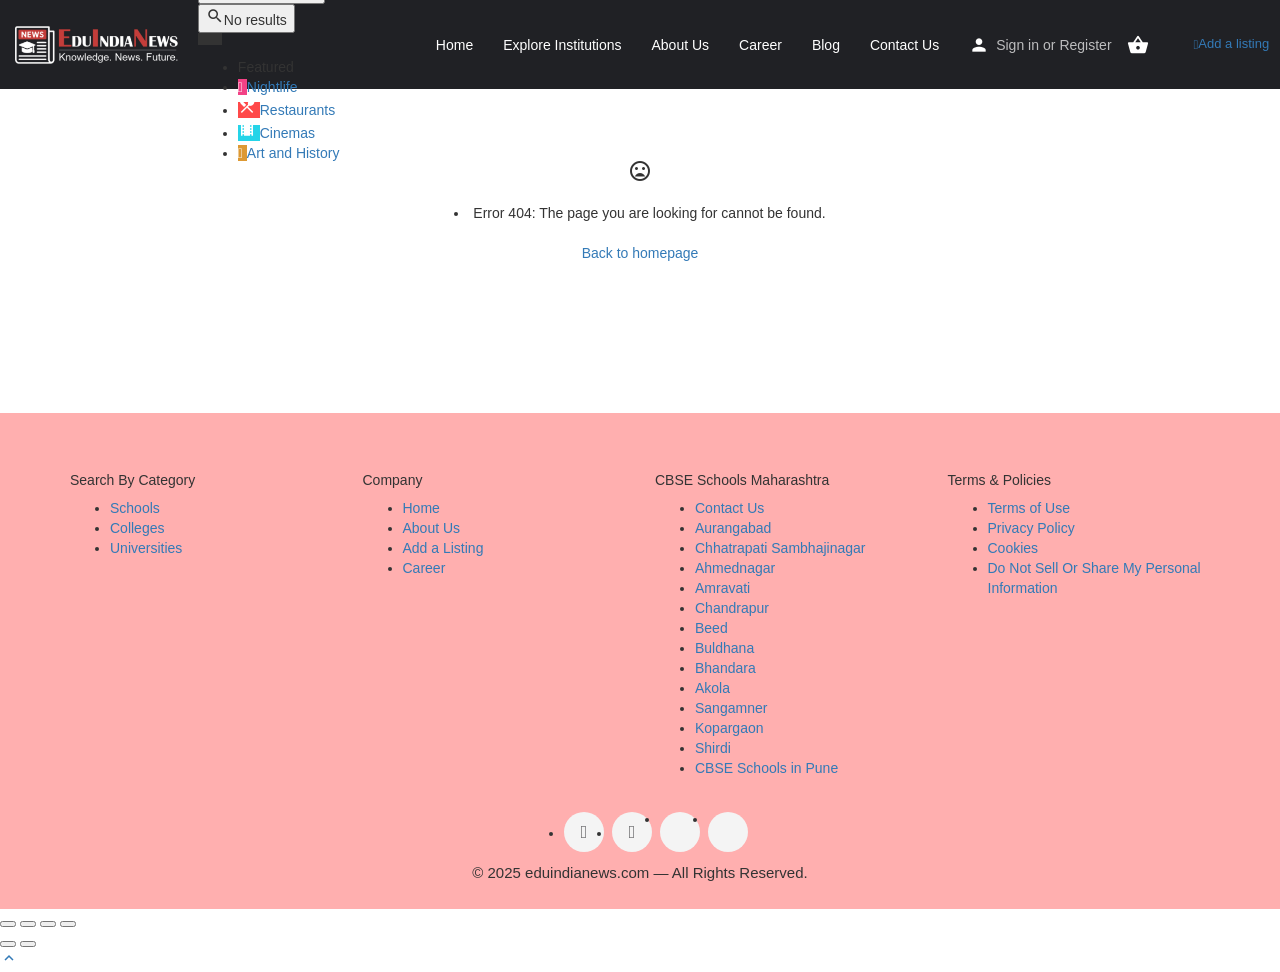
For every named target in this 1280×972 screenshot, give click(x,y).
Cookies (1013, 548)
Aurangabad (733, 528)
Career (760, 45)
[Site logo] (99, 43)
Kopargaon (729, 728)
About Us (681, 45)
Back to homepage (640, 253)
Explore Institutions (562, 45)
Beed (711, 628)
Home (454, 45)
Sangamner (731, 708)
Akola (712, 688)
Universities (146, 548)
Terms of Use (1029, 508)
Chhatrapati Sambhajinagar (780, 548)
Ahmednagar (735, 568)
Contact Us (904, 45)
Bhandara (725, 668)
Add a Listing (443, 548)
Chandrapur (732, 608)
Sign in (1017, 45)
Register (1085, 45)
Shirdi (713, 748)
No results (246, 17)
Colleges (137, 528)
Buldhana (724, 648)
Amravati (722, 588)
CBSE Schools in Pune (766, 768)
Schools (135, 508)
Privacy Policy (1031, 528)
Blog (826, 45)
